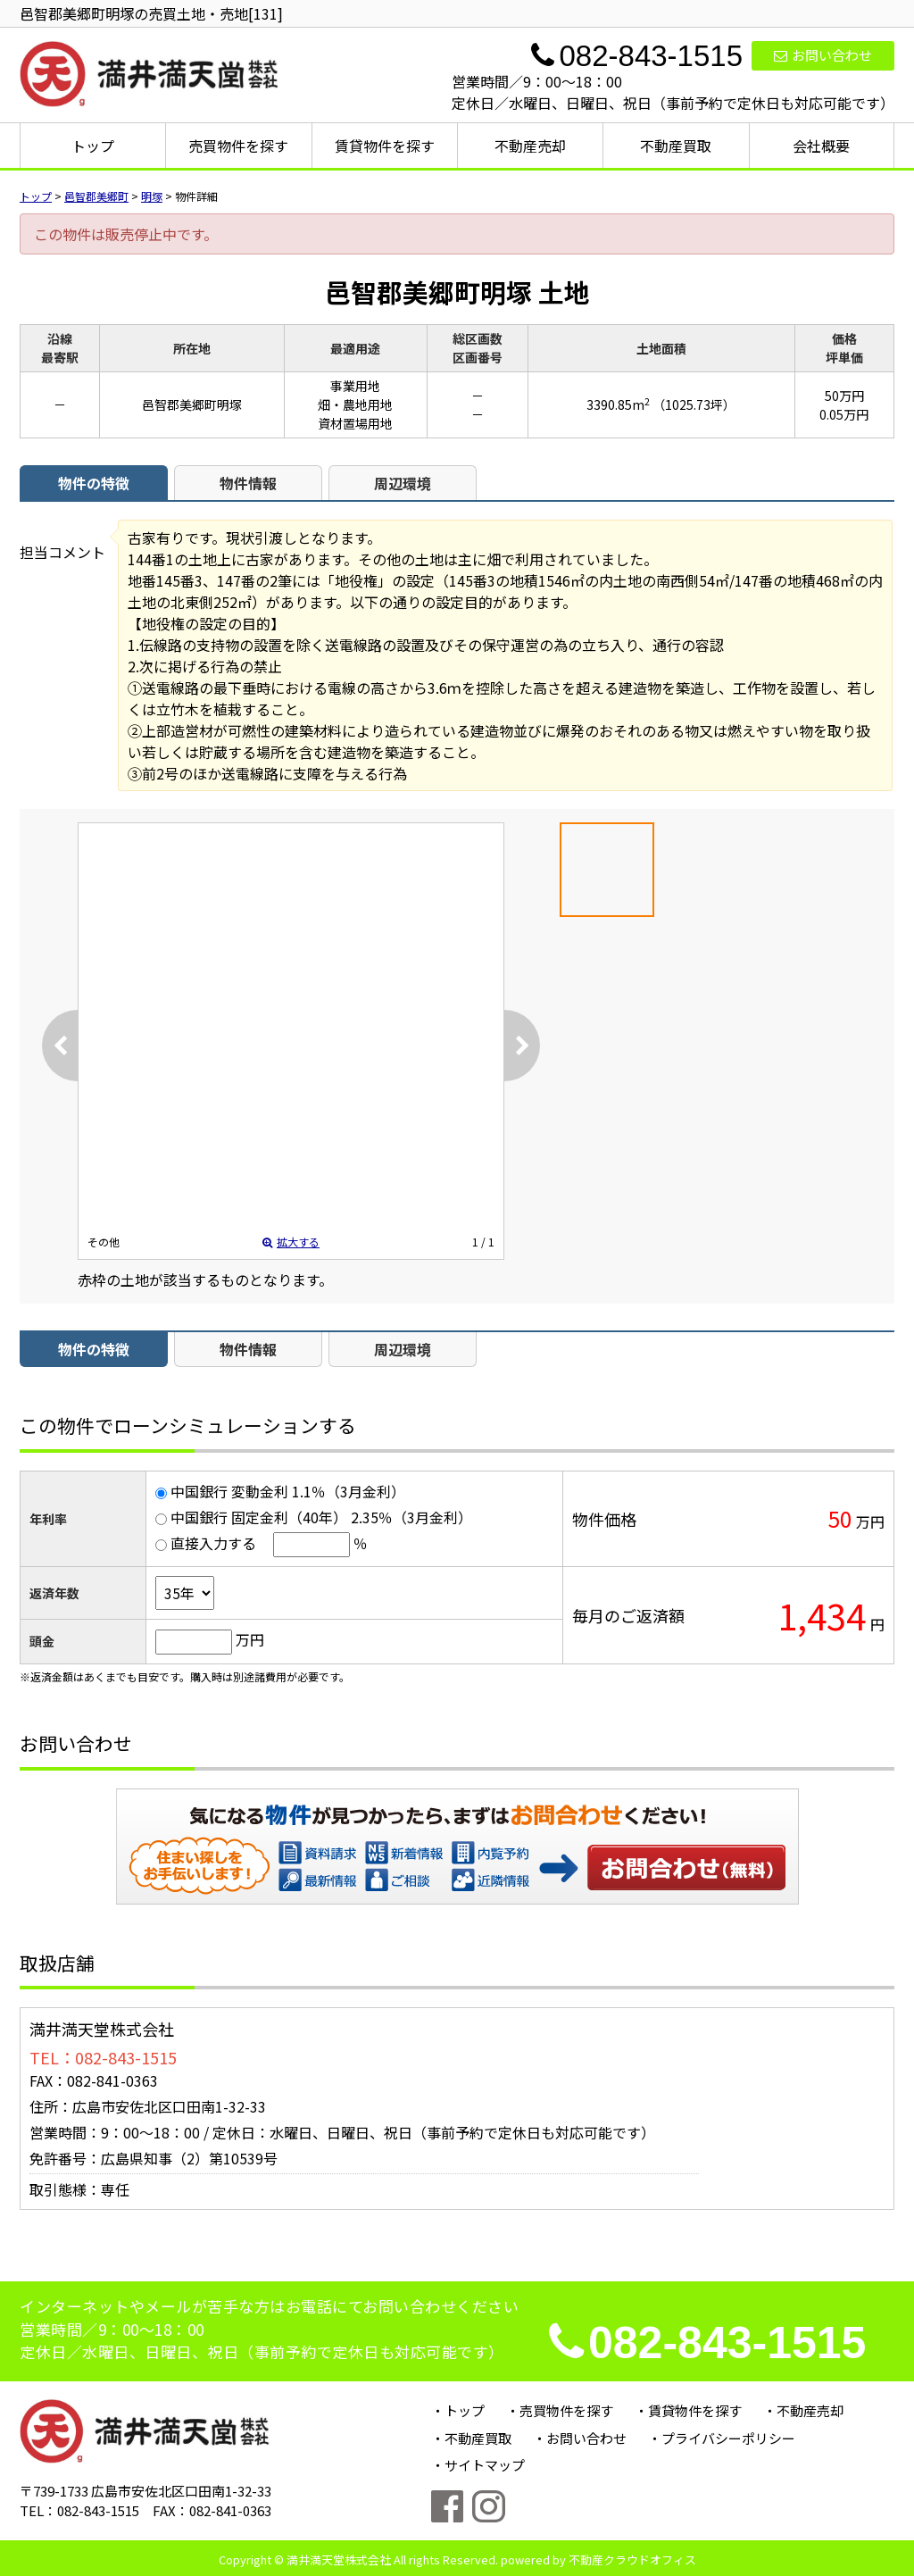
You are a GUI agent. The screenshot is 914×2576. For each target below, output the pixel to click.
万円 (250, 1639)
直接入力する (213, 1543)
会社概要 (821, 145)
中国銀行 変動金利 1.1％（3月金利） (287, 1491)
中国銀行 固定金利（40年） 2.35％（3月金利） (321, 1517)
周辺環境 (402, 483)
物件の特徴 (93, 483)
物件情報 (248, 483)
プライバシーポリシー (728, 2438)
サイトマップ (485, 2464)
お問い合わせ (823, 55)
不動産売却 (530, 145)
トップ (92, 145)
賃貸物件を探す (385, 145)
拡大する (291, 1241)
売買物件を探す (238, 145)
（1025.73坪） (693, 404)
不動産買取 (675, 145)
